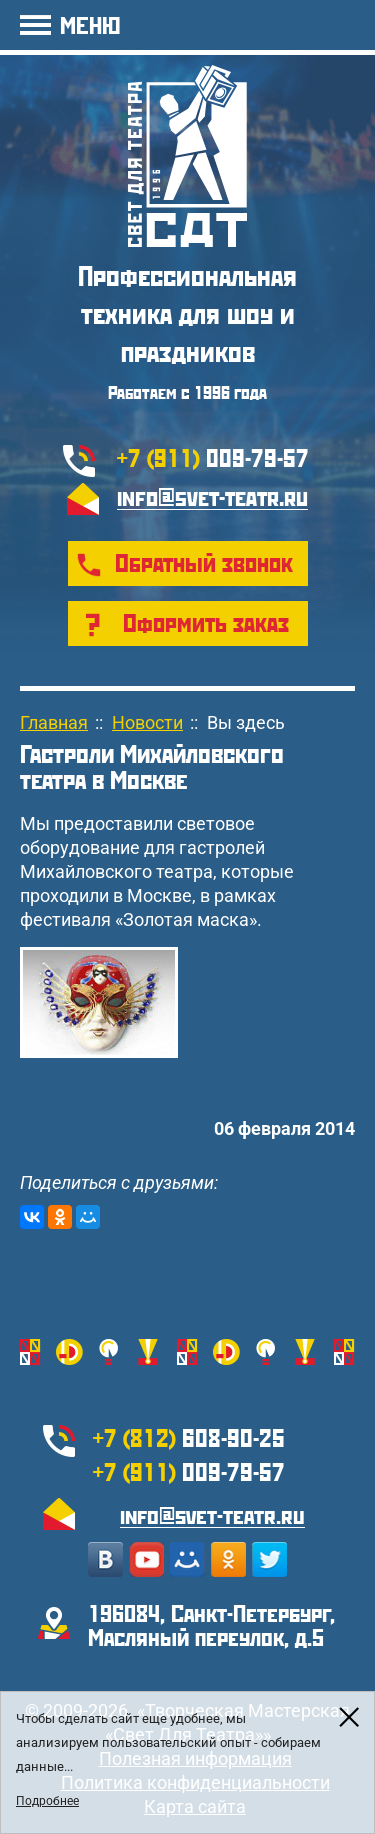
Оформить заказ (206, 622)
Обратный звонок (204, 562)
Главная (54, 722)
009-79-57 (213, 457)
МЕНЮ (90, 24)
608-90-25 (189, 1437)
